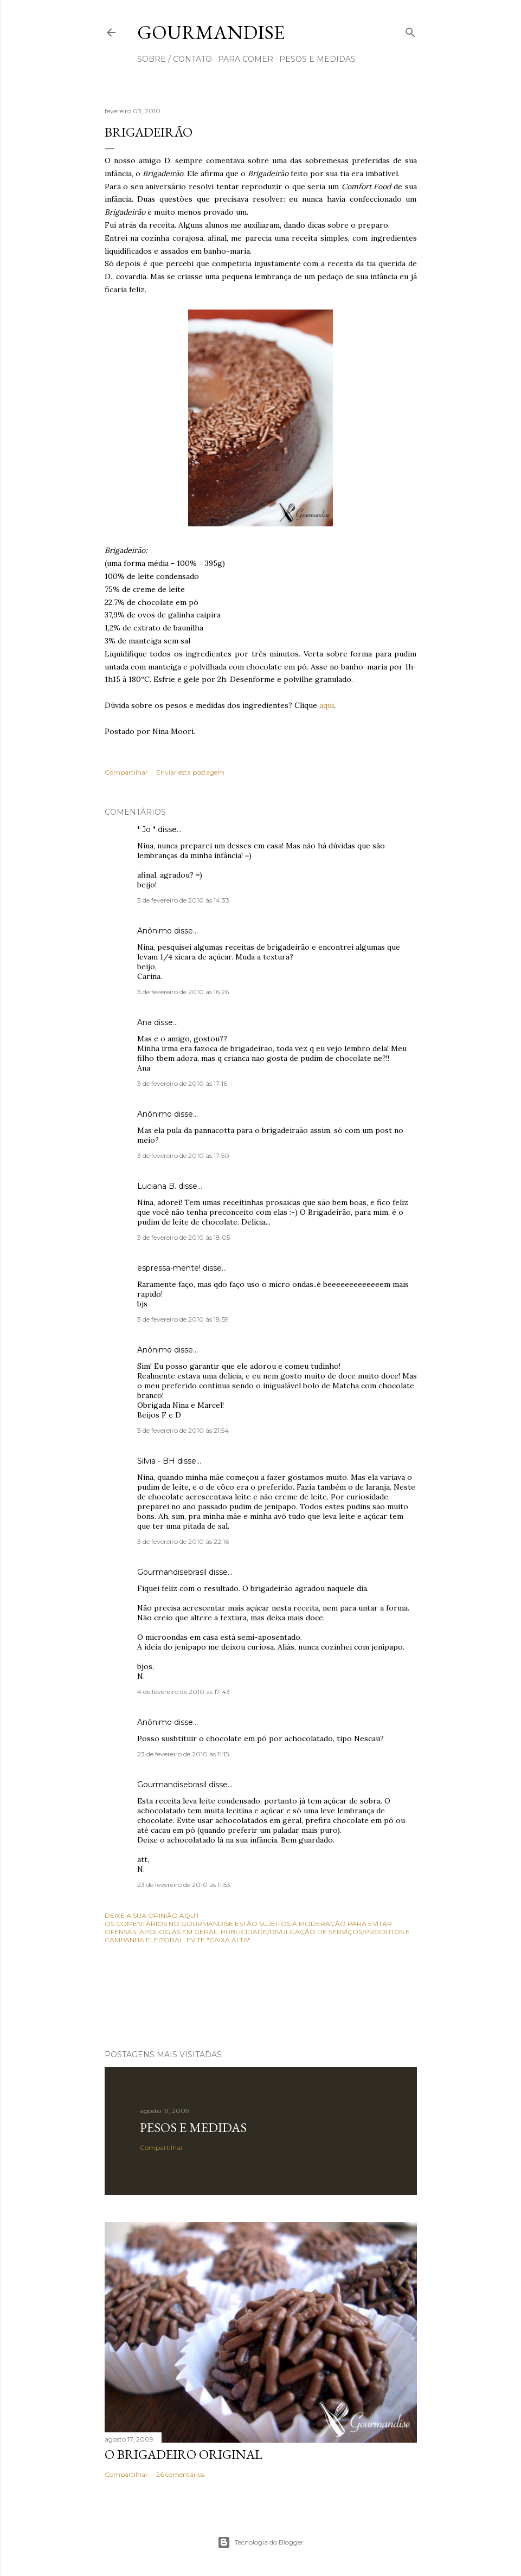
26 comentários (180, 2474)
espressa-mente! (169, 1268)
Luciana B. (156, 1186)
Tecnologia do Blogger (260, 2542)
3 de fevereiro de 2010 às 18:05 (183, 1237)
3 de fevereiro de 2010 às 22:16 (183, 1541)
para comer (245, 59)
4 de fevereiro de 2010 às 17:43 (183, 1692)
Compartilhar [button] (126, 772)
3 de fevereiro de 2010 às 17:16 (182, 1083)
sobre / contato (174, 59)
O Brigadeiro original (183, 2454)
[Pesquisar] (410, 30)
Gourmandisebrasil (172, 1572)
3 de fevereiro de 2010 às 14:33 (183, 900)
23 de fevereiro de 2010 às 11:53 (183, 1885)
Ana (144, 1022)
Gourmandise (211, 32)
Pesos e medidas (193, 2127)
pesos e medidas (317, 59)
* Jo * (146, 829)
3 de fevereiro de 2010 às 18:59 (183, 1319)
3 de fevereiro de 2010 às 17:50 (183, 1155)
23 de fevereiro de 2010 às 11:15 (183, 1754)
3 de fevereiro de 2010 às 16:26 (183, 992)
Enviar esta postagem (190, 772)
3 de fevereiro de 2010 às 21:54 (183, 1430)
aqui (326, 705)
